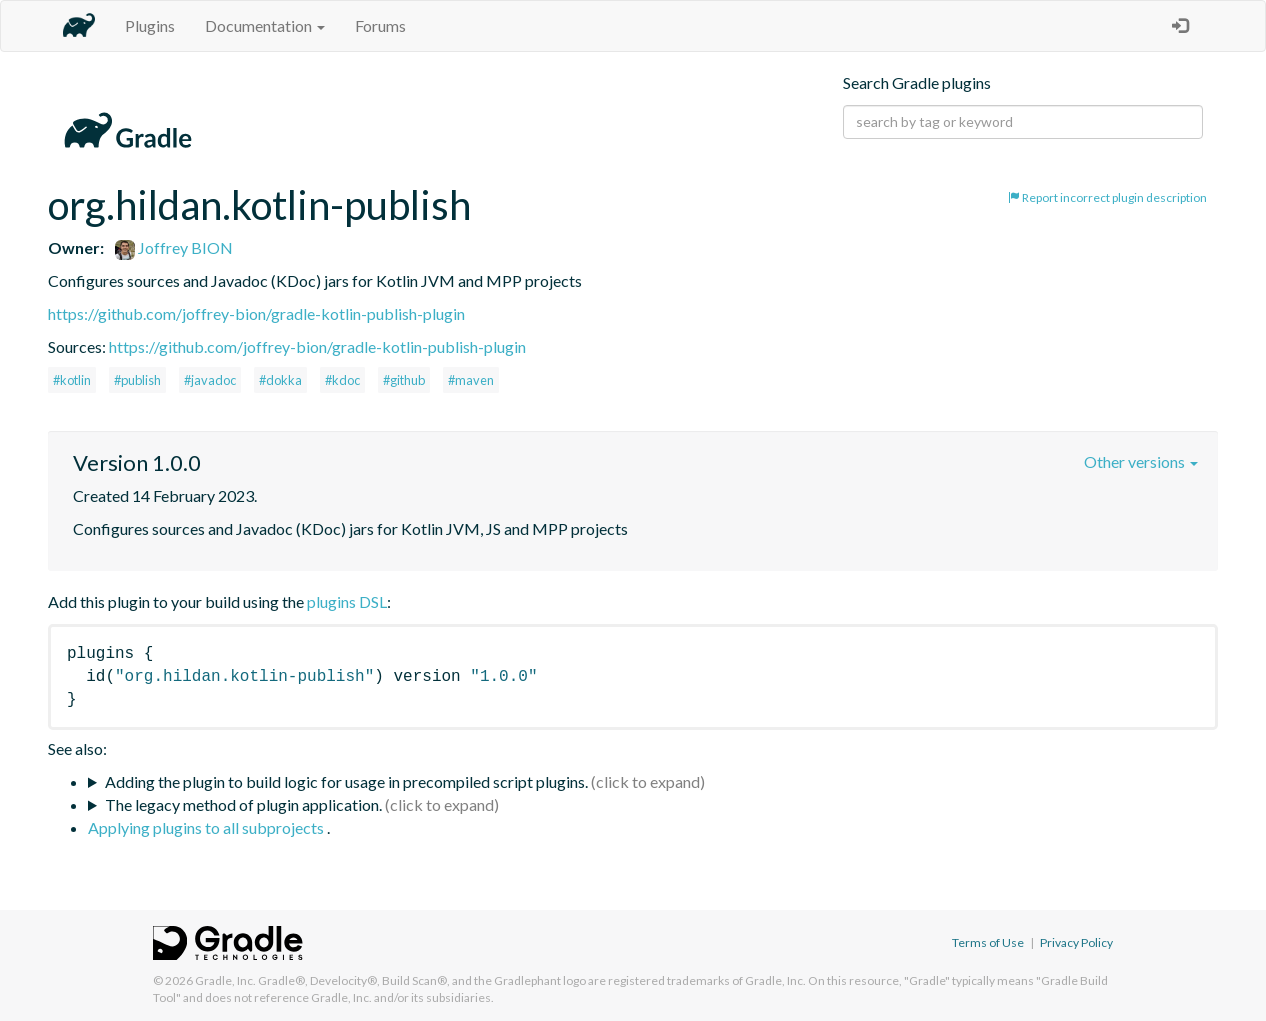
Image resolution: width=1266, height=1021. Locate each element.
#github (404, 380)
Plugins (150, 25)
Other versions (1141, 461)
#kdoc (342, 380)
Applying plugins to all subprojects (207, 827)
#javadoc (210, 380)
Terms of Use (988, 942)
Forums (380, 25)
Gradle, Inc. (225, 980)
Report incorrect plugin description (1107, 197)
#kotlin (72, 380)
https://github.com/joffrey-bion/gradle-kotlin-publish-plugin (256, 313)
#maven (471, 380)
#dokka (280, 380)
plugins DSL (347, 601)
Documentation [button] (265, 25)
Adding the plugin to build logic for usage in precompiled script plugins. (346, 781)
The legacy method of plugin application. (243, 804)
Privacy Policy (1076, 942)
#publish (137, 380)
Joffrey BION (174, 247)
